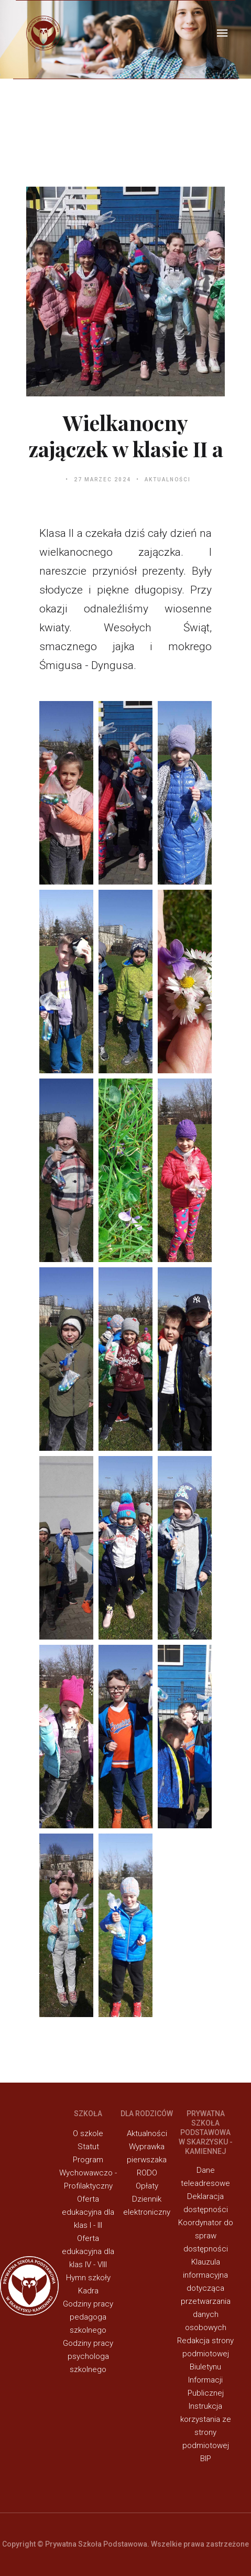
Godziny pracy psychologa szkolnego (88, 2356)
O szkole (88, 2133)
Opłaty (147, 2186)
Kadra (88, 2290)
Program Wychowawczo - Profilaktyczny (88, 2173)
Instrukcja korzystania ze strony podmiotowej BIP (205, 2432)
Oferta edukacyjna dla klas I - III (88, 2212)
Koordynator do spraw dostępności (205, 2236)
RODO (147, 2173)
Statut (88, 2146)
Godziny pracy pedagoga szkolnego (88, 2317)
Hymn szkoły (88, 2277)
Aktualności (168, 479)
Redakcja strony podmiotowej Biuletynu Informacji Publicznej (205, 2367)
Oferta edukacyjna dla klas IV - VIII (88, 2251)
